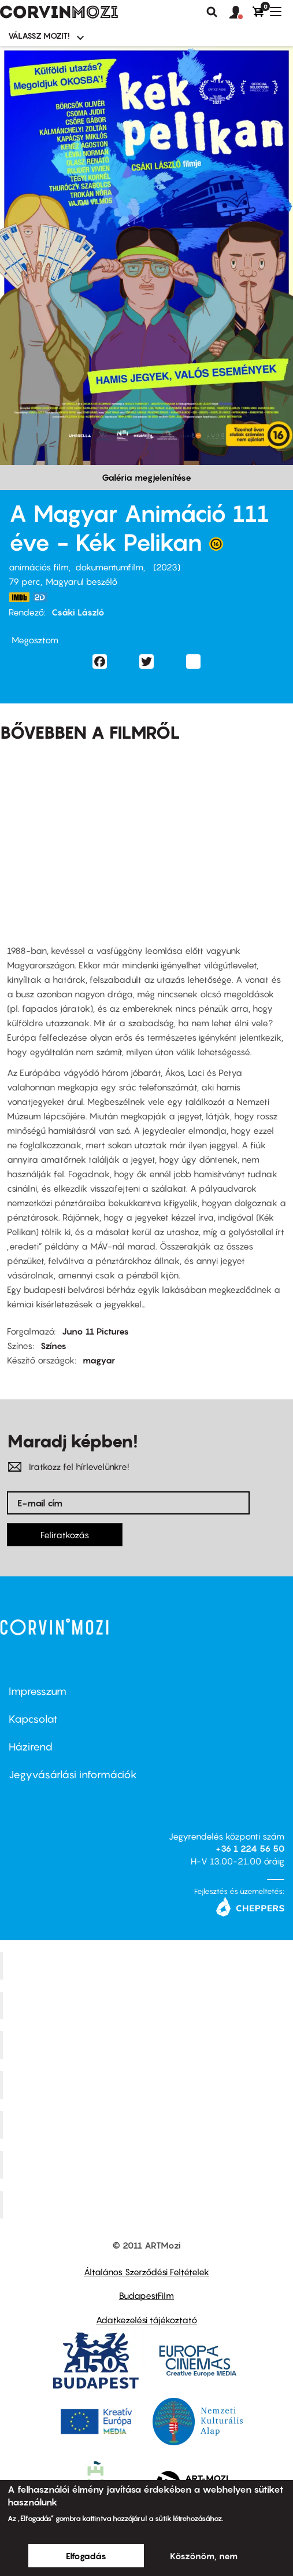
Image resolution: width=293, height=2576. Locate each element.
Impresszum (37, 1691)
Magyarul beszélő (81, 581)
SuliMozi (148, 2124)
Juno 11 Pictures (95, 1331)
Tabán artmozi (148, 2164)
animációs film (39, 567)
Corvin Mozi (148, 1965)
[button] (241, 12)
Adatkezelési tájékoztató (146, 2320)
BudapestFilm (146, 2295)
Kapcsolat (33, 1719)
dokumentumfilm (109, 567)
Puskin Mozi (148, 2085)
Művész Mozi (148, 2045)
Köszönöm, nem (204, 2556)
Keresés (212, 12)
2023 (166, 567)
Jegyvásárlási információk (73, 1774)
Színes (53, 1345)
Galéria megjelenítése (146, 477)
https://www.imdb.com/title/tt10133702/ (19, 597)
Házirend (31, 1747)
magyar (99, 1360)
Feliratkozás (64, 1535)
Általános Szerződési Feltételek (146, 2272)
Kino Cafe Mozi (148, 2005)
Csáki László (78, 612)
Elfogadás (86, 2556)
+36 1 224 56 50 (250, 1848)
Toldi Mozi (148, 2204)
